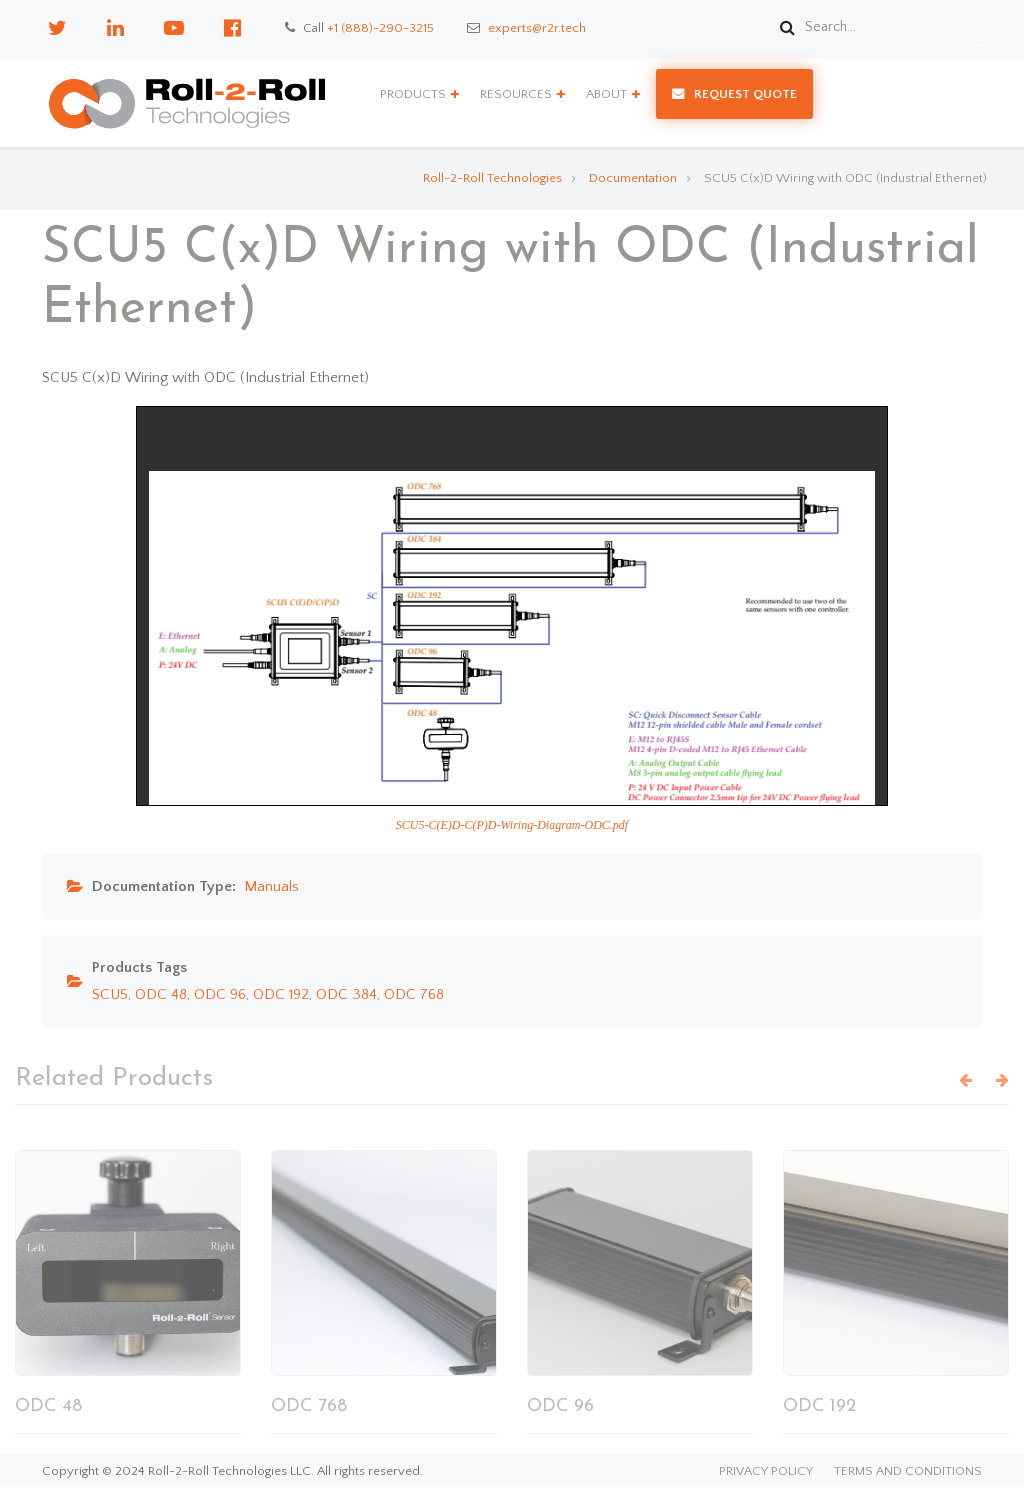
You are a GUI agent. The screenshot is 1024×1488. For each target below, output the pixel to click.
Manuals (271, 886)
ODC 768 (414, 994)
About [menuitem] (606, 94)
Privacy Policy (766, 1471)
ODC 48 (161, 994)
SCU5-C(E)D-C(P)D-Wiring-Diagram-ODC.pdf (512, 825)
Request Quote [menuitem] (745, 94)
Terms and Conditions (908, 1471)
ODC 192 (281, 994)
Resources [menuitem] (516, 94)
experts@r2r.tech (537, 28)
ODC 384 (346, 994)
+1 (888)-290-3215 (380, 28)
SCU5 (110, 994)
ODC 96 (220, 994)
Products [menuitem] (413, 94)
